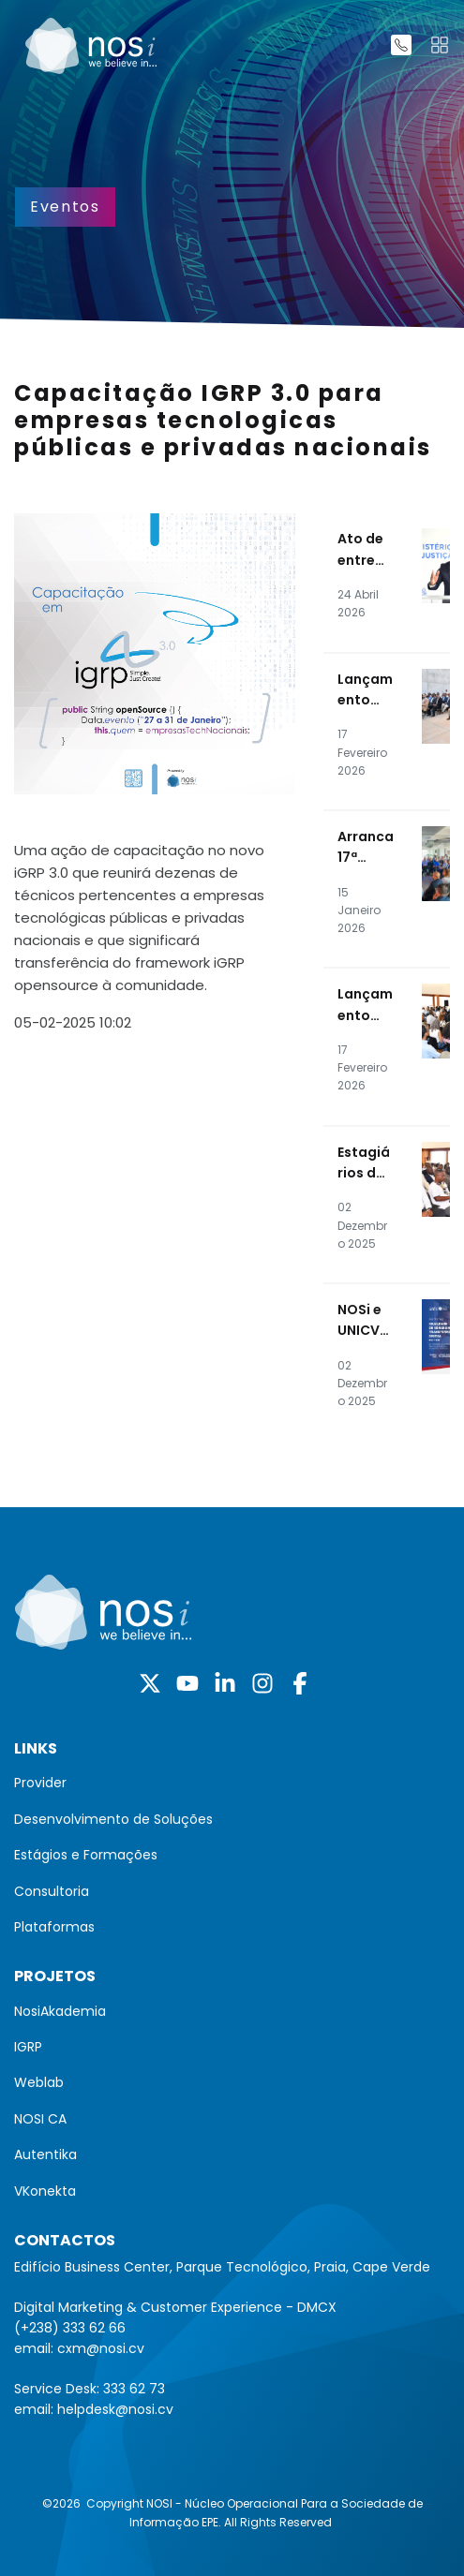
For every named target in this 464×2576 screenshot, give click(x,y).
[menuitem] (232, 1782)
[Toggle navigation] (439, 45)
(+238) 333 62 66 (70, 2327)
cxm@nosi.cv (100, 2348)
